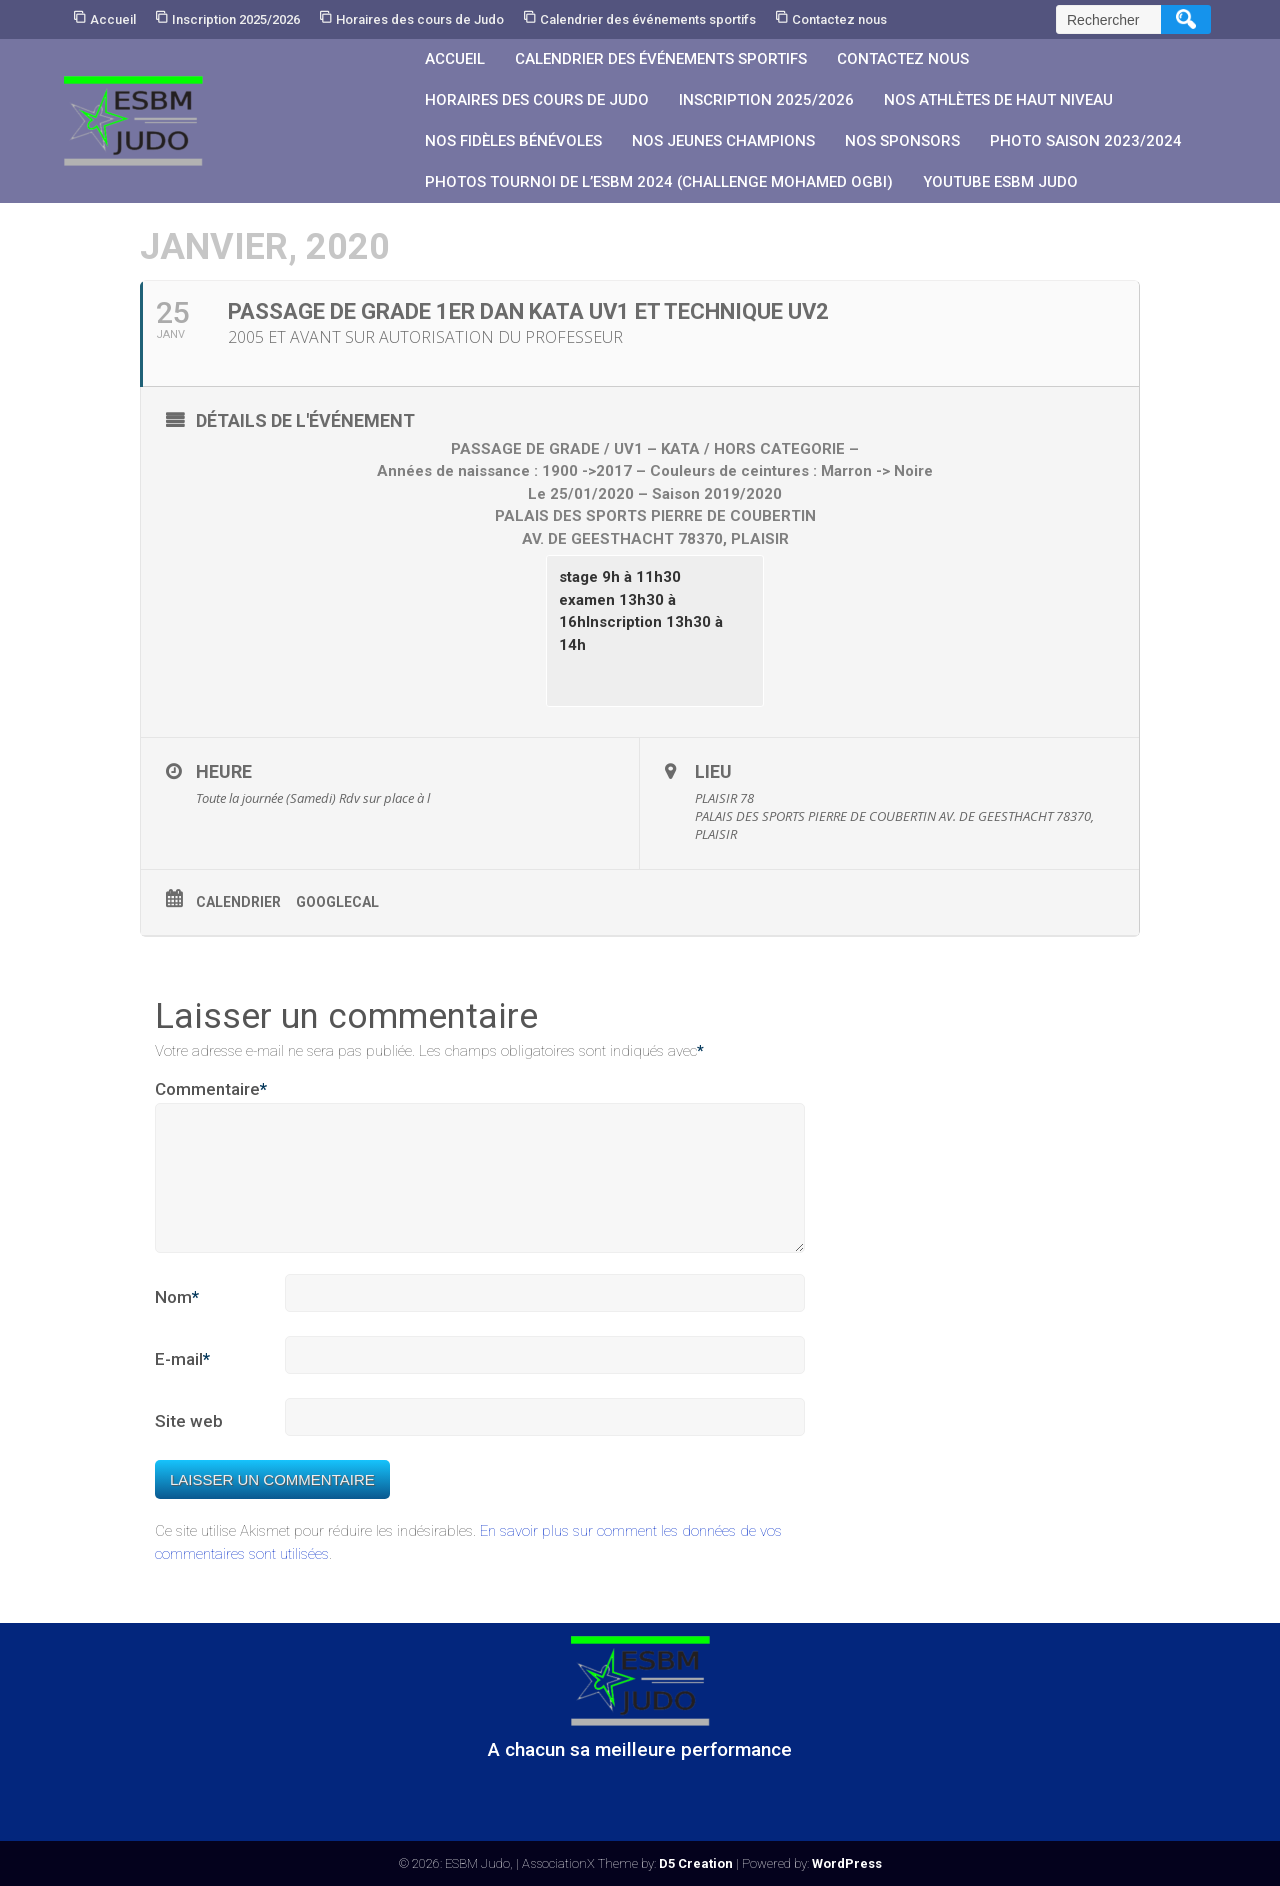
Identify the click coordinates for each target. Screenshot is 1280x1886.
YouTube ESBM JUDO (1000, 182)
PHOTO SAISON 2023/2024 (1086, 141)
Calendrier (238, 902)
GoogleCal (337, 902)
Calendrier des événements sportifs (648, 19)
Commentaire (211, 1090)
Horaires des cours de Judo (420, 19)
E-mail (182, 1384)
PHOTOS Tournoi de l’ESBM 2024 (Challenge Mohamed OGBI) (659, 182)
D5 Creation (696, 1863)
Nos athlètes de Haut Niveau (998, 100)
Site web (189, 1445)
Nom (177, 1322)
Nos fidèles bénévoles (513, 141)
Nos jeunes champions (723, 141)
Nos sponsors (902, 141)
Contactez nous (839, 19)
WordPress (847, 1863)
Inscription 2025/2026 (236, 19)
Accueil (113, 19)
